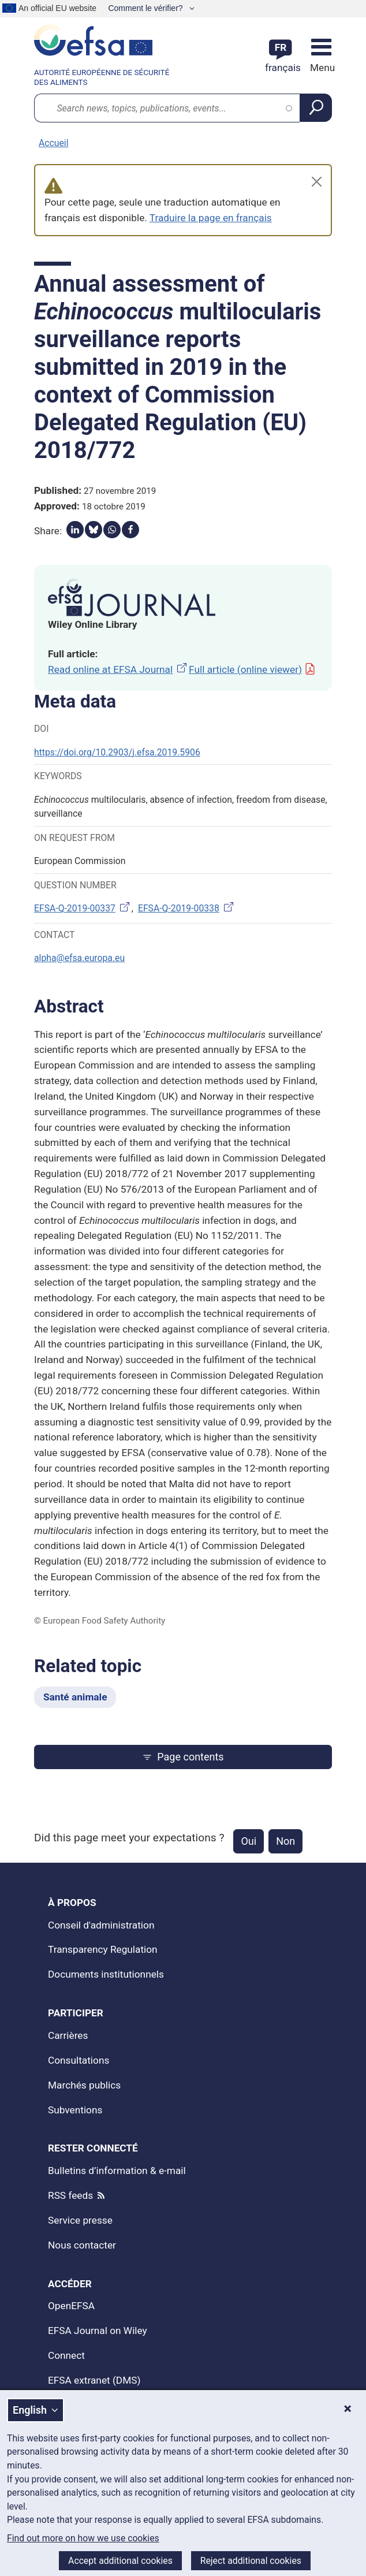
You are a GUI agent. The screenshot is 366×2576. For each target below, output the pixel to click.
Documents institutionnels (106, 1974)
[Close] (316, 181)
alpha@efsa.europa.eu (79, 957)
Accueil (53, 142)
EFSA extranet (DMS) (94, 2380)
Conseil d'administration (101, 1925)
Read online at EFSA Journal (118, 669)
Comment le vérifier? (146, 8)
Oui (248, 1841)
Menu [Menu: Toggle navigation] (321, 67)
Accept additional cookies (120, 2560)
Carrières (68, 2035)
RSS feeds (70, 2195)
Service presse (80, 2220)
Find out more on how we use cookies (83, 2538)
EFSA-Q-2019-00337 (83, 908)
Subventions (75, 2110)
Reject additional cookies (250, 2560)
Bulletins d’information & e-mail (117, 2170)
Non (285, 1841)
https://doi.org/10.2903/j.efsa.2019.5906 (117, 752)
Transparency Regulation (103, 1949)
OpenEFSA (71, 2305)
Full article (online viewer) (252, 669)
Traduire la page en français (211, 218)
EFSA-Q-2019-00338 (187, 908)
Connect (66, 2355)
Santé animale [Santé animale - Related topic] (75, 1697)
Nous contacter (82, 2245)
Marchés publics (84, 2085)
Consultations (78, 2060)
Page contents (182, 1757)
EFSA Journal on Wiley (97, 2330)
